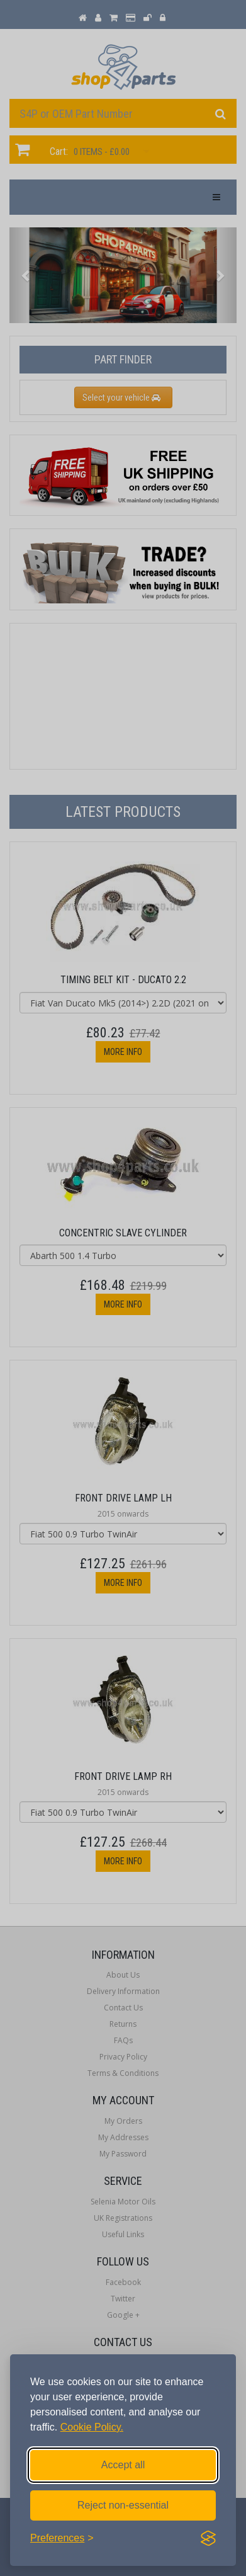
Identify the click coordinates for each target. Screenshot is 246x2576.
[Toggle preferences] (62, 2538)
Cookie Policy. (91, 2427)
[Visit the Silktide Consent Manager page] (208, 2538)
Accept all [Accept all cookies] (123, 2464)
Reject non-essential (123, 2505)
